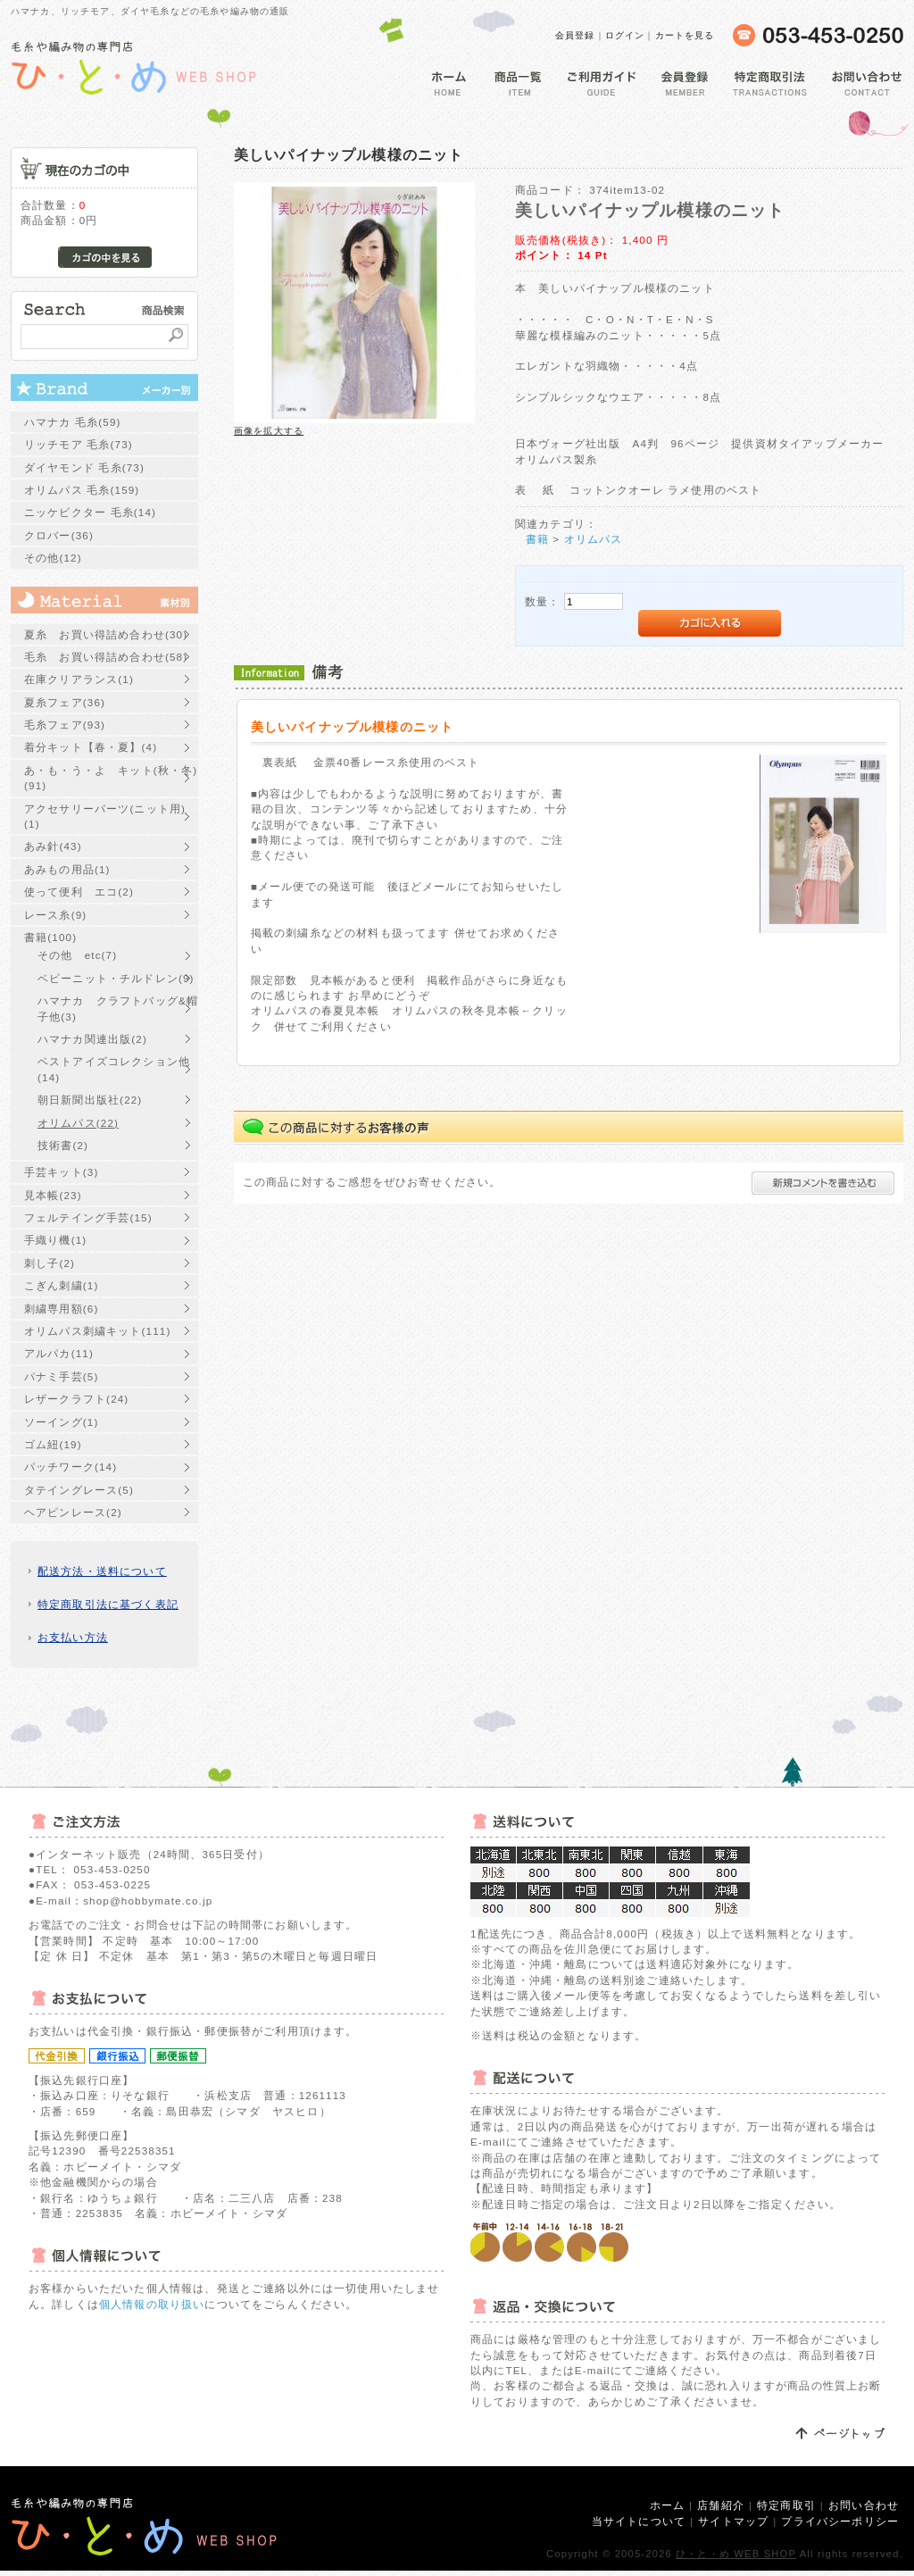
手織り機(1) (55, 1240)
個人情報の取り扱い (151, 2304)
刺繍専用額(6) (61, 1308)
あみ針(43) (53, 846)
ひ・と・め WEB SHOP (736, 2553)
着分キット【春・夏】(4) (90, 747)
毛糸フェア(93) (64, 724)
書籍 (537, 539)
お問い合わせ (863, 2505)
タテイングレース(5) (79, 1490)
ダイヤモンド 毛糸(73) (84, 467)
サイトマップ (733, 2521)
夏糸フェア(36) (64, 702)
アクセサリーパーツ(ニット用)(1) (105, 816)
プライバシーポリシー (840, 2521)
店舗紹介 (720, 2505)
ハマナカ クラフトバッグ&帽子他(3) (117, 1008)
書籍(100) (50, 937)
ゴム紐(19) (53, 1444)
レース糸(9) (55, 915)
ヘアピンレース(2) (73, 1512)
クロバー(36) (59, 535)
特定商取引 (786, 2505)
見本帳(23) (53, 1195)
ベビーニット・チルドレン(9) (116, 978)
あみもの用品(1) (67, 869)
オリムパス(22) (78, 1123)
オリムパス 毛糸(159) (81, 490)
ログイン (625, 35)
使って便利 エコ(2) (79, 891)
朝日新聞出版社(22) (89, 1099)
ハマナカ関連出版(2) (92, 1039)
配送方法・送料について (102, 1571)
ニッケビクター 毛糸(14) (90, 512)
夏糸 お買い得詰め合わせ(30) (105, 634)
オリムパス (593, 539)
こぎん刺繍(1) (61, 1285)
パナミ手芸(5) (61, 1376)
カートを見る (685, 35)
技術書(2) (62, 1145)
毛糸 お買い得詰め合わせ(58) (105, 657)
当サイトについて (639, 2521)
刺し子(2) (49, 1263)
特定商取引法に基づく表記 (108, 1604)
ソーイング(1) (61, 1422)
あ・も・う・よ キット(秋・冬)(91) (110, 777)
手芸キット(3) (61, 1172)
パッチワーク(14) (70, 1466)
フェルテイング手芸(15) (88, 1217)
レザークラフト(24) (76, 1399)
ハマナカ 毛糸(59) (72, 422)
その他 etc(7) (77, 955)
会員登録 (575, 35)
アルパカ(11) (59, 1353)
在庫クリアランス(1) (79, 679)
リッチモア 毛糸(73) (78, 444)
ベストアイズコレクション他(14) (113, 1068)
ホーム (667, 2505)
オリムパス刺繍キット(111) (97, 1331)
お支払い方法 (72, 1637)
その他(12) (53, 557)
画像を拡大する (268, 431)
